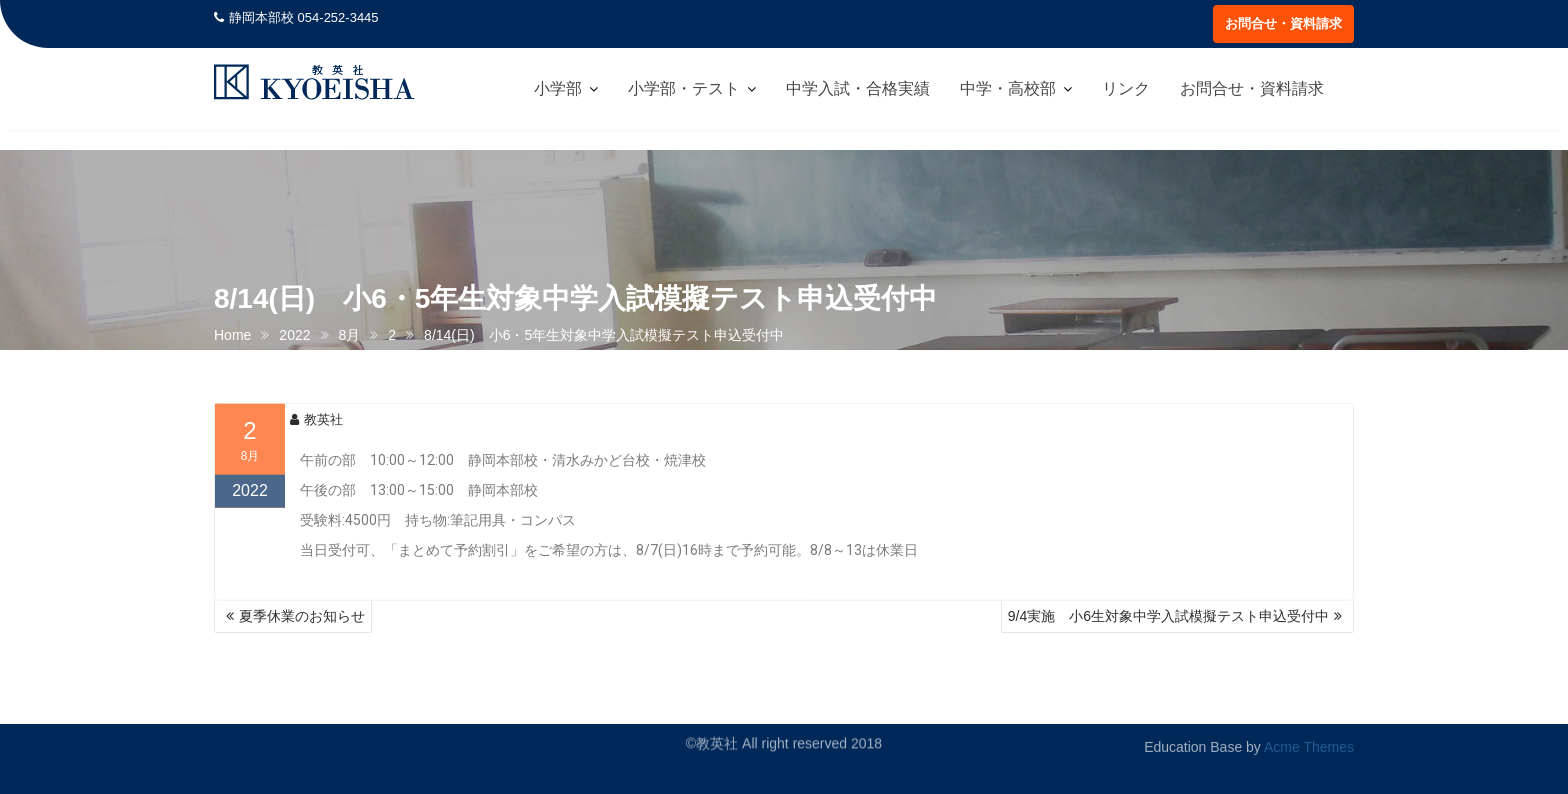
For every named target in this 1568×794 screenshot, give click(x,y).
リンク (1126, 88)
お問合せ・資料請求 (1283, 23)
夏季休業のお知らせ (302, 616)
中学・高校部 (1008, 88)
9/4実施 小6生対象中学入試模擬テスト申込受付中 (1168, 616)
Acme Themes (1309, 742)
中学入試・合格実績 (858, 88)
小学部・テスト (684, 88)
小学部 (558, 88)
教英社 (316, 431)
